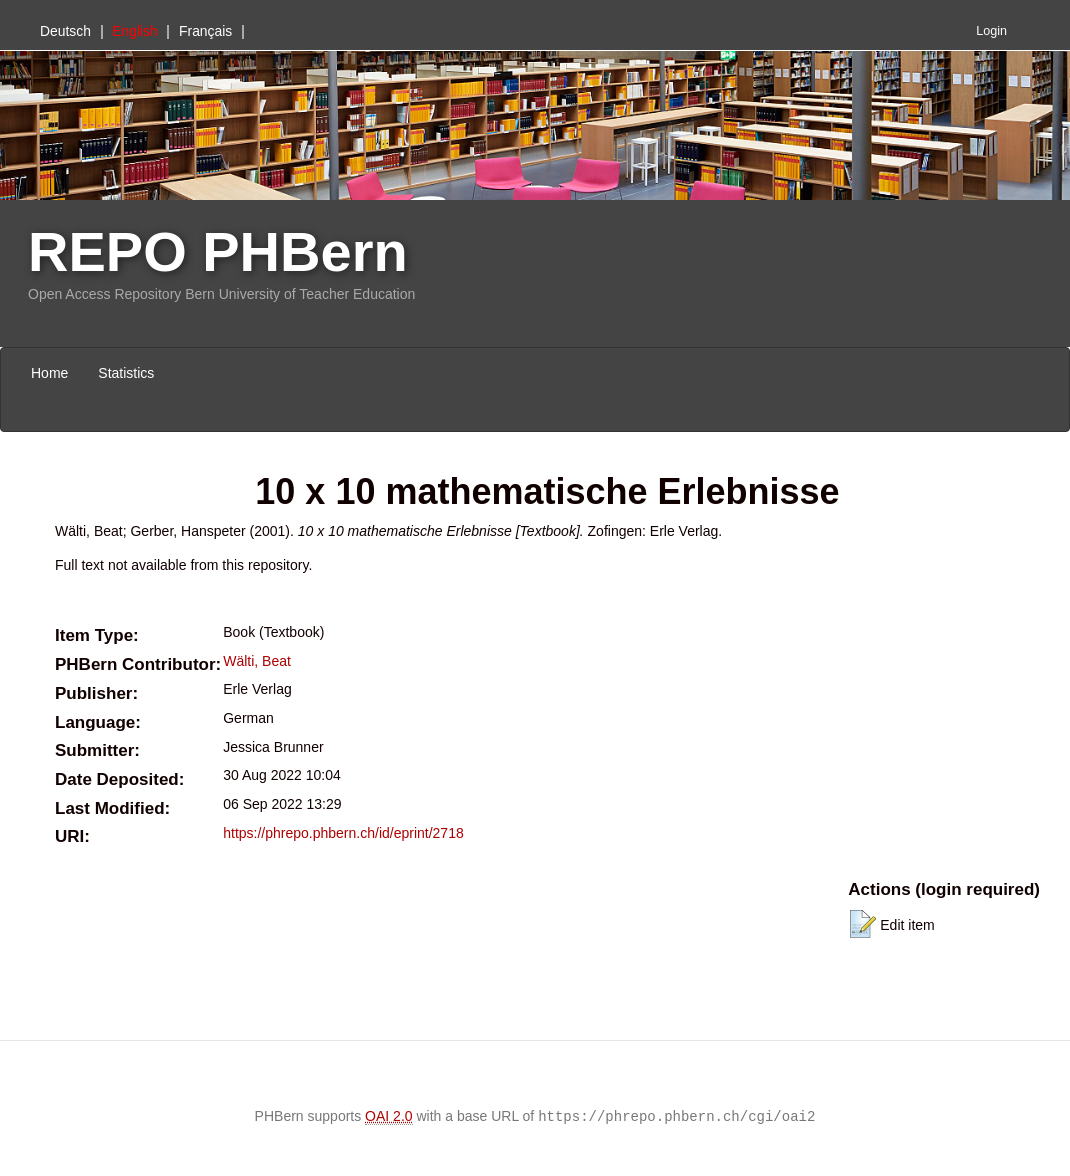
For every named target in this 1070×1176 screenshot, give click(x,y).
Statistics (126, 373)
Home (49, 373)
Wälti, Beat (257, 661)
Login (991, 31)
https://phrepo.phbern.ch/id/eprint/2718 (343, 833)
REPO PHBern (218, 251)
